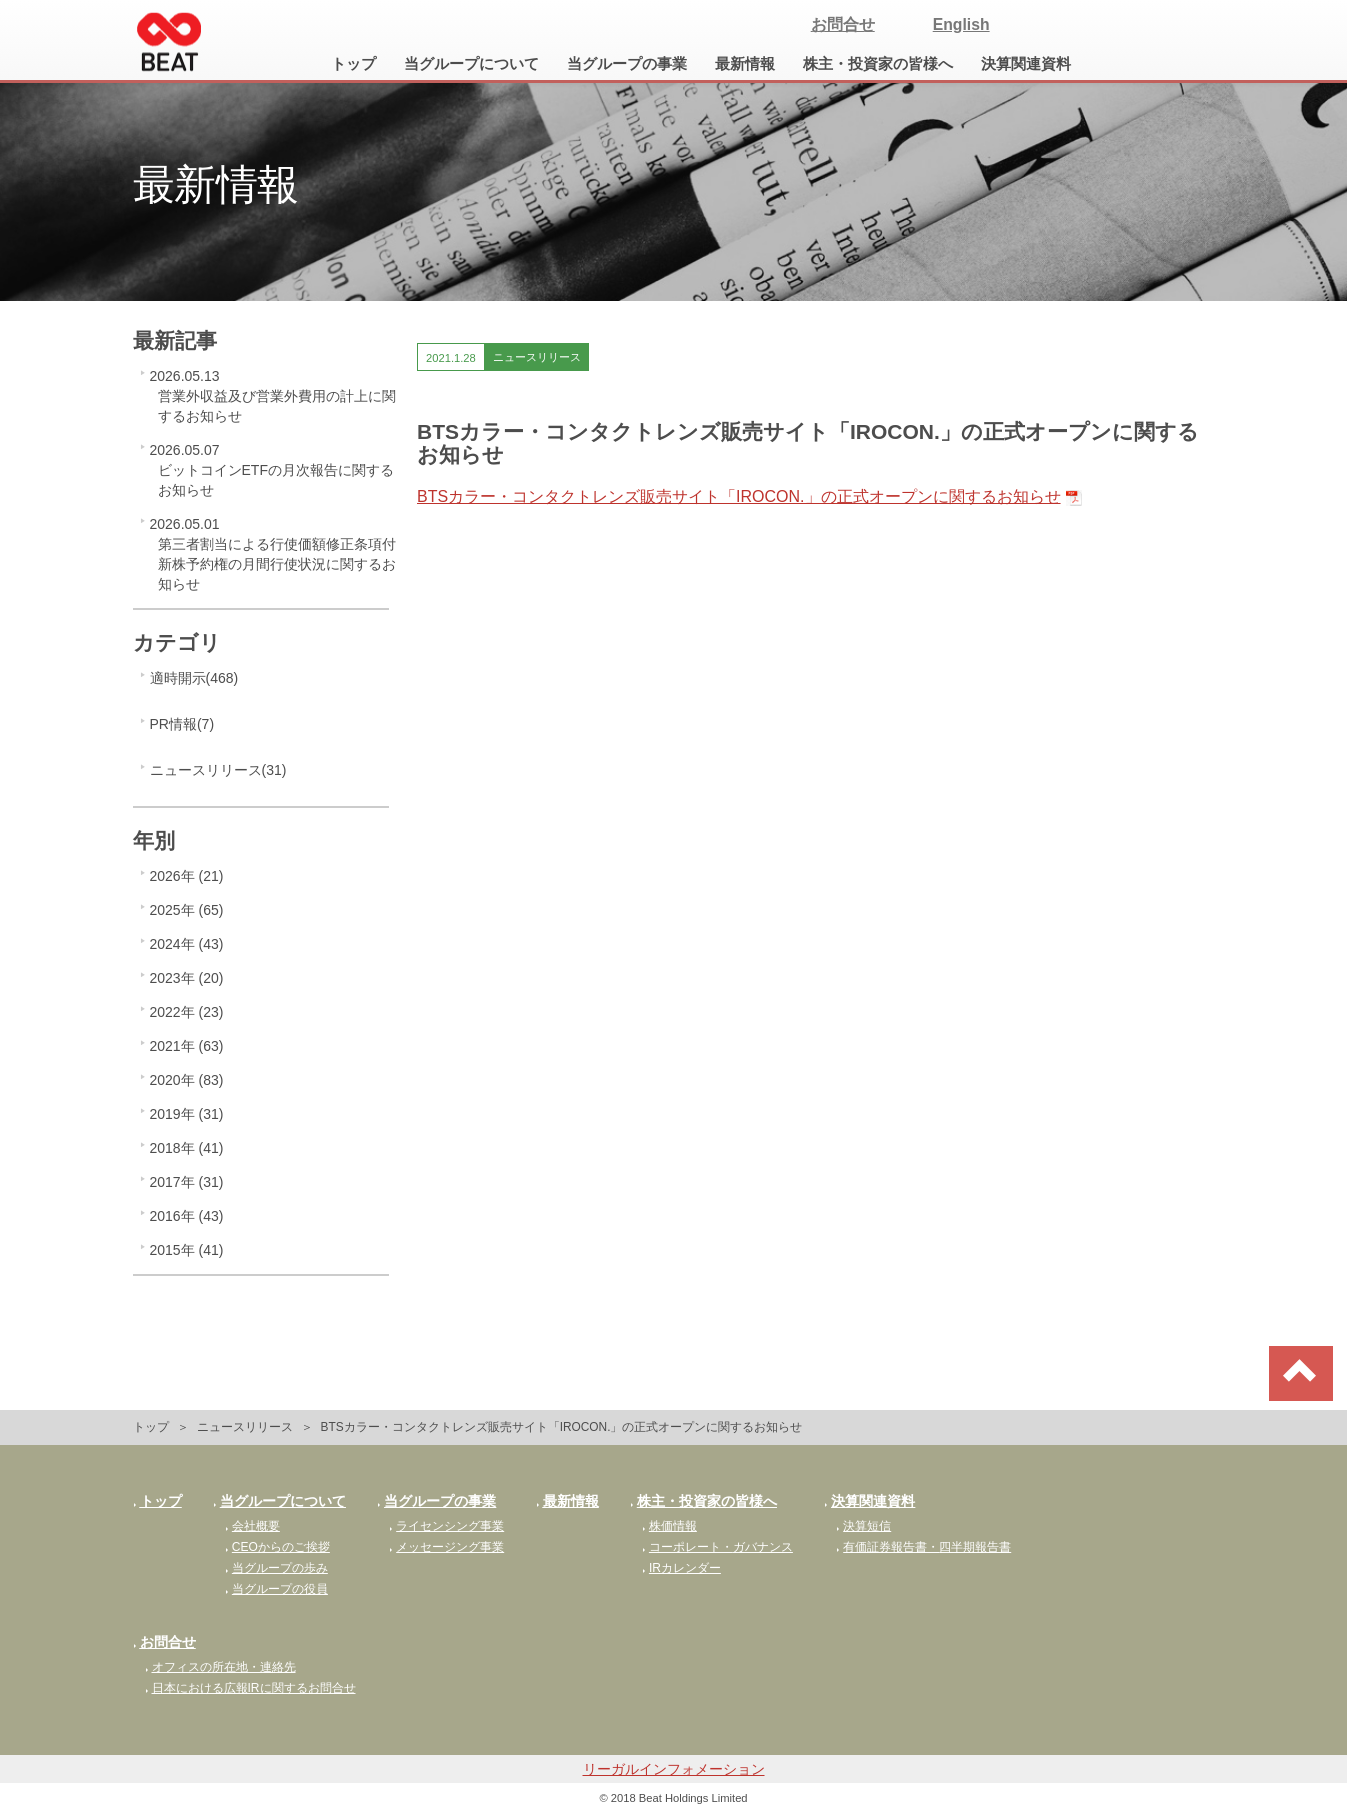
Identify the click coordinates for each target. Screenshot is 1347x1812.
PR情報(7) (182, 724)
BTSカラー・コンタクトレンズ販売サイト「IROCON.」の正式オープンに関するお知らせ (739, 496)
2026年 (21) (187, 876)
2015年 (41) (187, 1250)
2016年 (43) (187, 1216)
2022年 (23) (187, 1012)
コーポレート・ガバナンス (717, 1547)
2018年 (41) (187, 1148)
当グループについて (471, 64)
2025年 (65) (187, 910)
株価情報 (669, 1526)
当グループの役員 (276, 1589)
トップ (353, 64)
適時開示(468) (194, 678)
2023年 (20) (187, 978)
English (961, 24)
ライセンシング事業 (446, 1526)
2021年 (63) (187, 1046)
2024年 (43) (187, 944)
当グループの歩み (276, 1568)
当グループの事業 (627, 64)
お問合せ (843, 24)
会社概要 (252, 1526)
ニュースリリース (245, 1427)
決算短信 (863, 1526)
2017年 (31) (187, 1182)
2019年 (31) (187, 1114)
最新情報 (745, 64)
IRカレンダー (681, 1568)
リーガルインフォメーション (674, 1769)
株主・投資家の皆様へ (878, 64)
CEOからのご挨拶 (277, 1547)
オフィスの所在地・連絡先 (220, 1667)
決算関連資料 (1026, 64)
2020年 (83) (187, 1080)
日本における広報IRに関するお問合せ (250, 1688)
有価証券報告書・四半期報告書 (923, 1547)
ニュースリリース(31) (218, 770)
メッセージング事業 (446, 1547)
